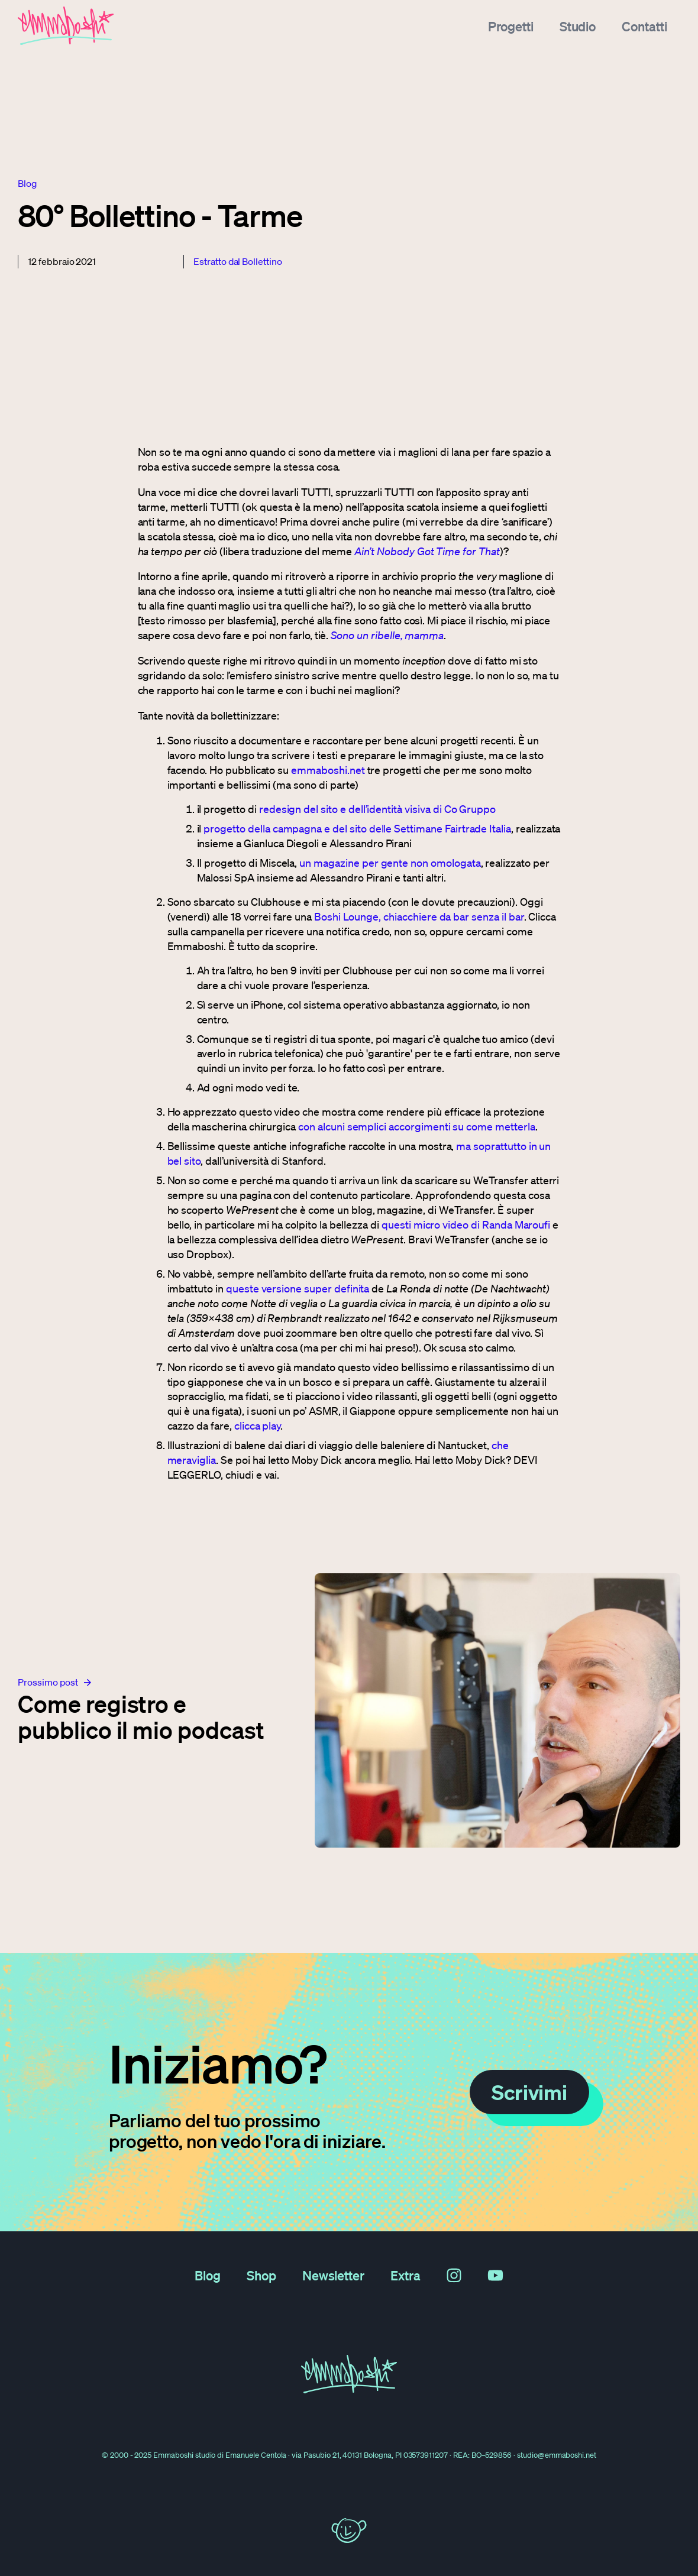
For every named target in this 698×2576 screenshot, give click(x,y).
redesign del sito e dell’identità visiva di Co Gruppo (377, 808)
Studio (578, 26)
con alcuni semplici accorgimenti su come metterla (416, 1126)
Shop (261, 2275)
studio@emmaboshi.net (556, 2455)
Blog (208, 2275)
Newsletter (333, 2275)
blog (27, 183)
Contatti (644, 26)
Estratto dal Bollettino (237, 261)
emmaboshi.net (327, 769)
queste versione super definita (298, 1288)
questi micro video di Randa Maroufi (466, 1224)
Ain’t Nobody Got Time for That (427, 551)
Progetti (511, 26)
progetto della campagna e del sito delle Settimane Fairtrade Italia (357, 828)
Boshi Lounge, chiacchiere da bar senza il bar (419, 916)
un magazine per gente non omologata (389, 862)
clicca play (257, 1425)
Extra (405, 2275)
